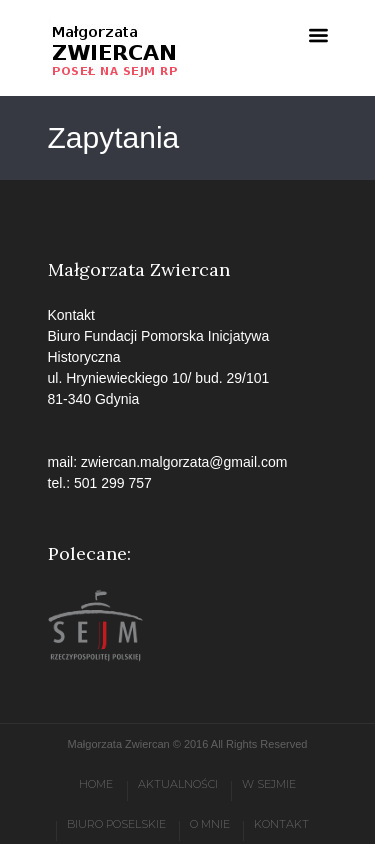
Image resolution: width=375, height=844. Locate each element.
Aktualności (178, 784)
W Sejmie (269, 784)
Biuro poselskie (116, 824)
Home (96, 784)
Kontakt (281, 824)
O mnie (210, 824)
